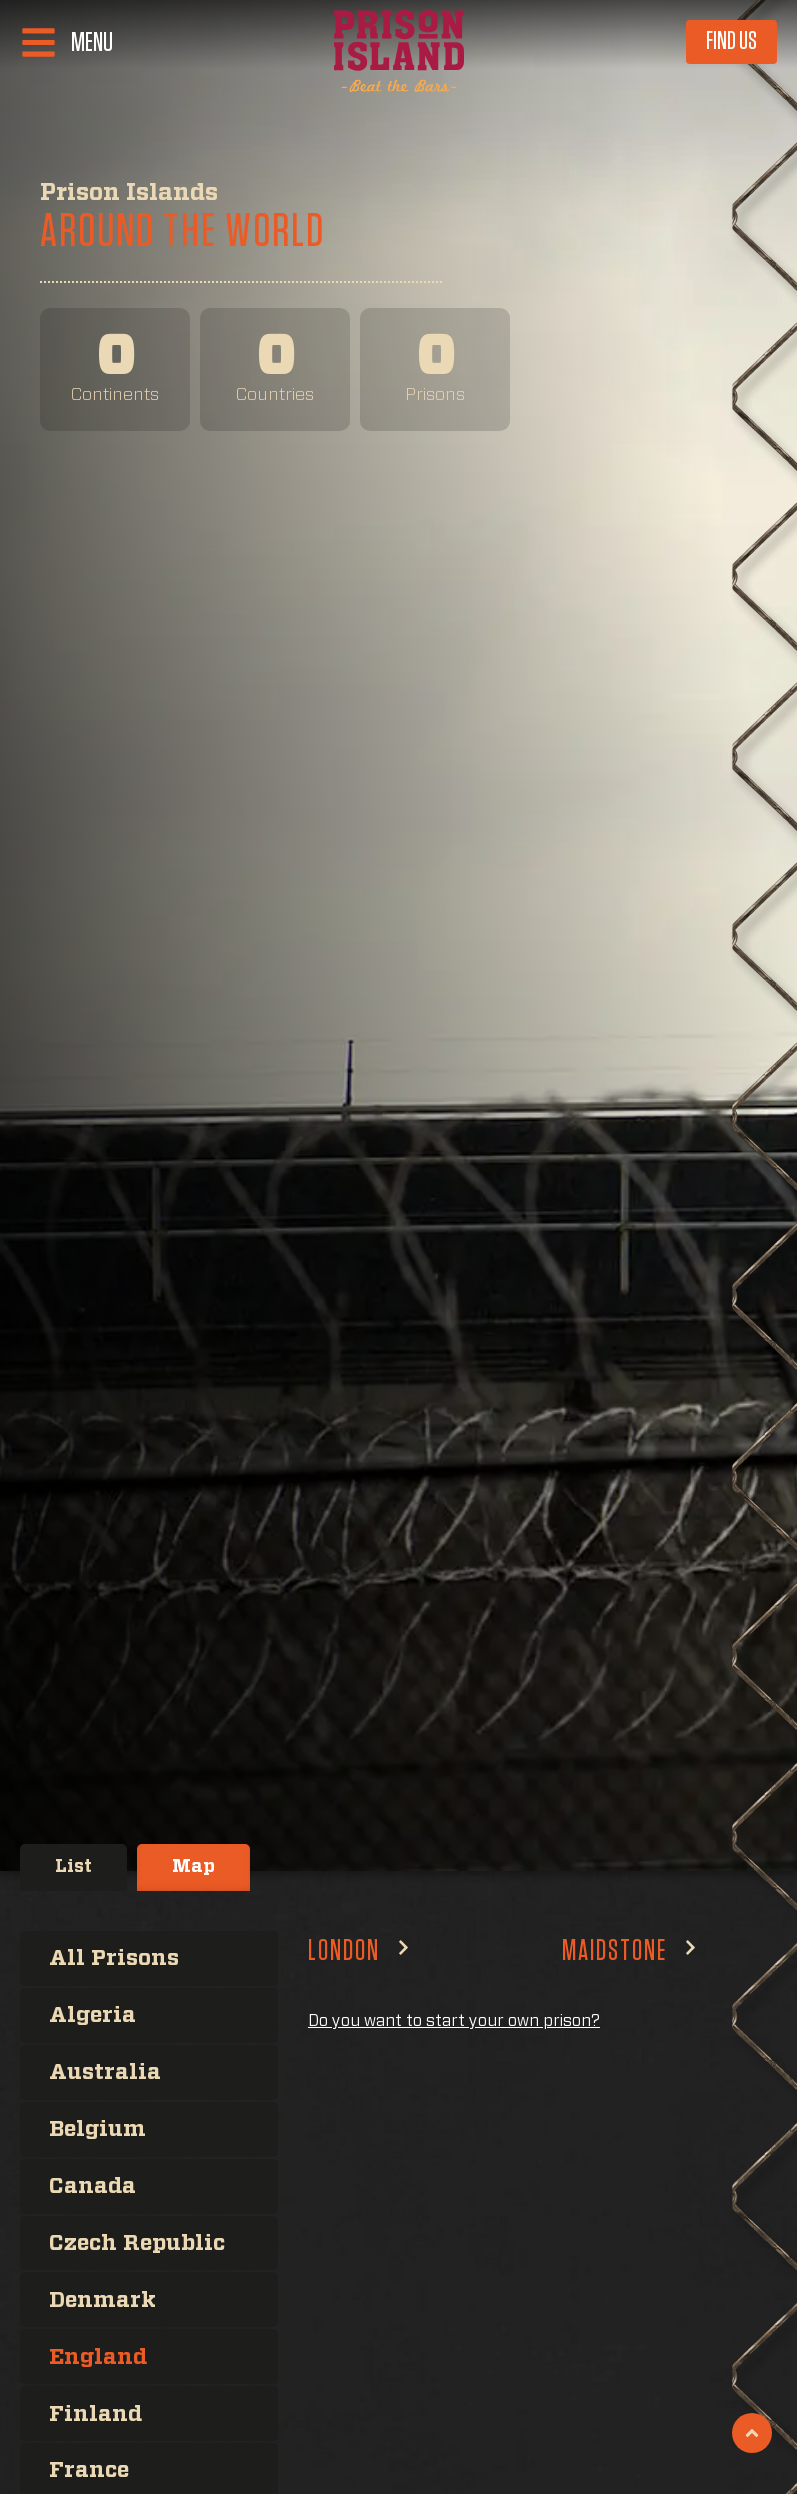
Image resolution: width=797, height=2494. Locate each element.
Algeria (94, 2015)
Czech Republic (141, 2241)
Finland (96, 2411)
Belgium (99, 2128)
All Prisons (115, 1958)
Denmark (103, 2298)
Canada (93, 2185)
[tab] (73, 1868)
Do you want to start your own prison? (454, 2021)
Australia (106, 2071)
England (99, 2354)
